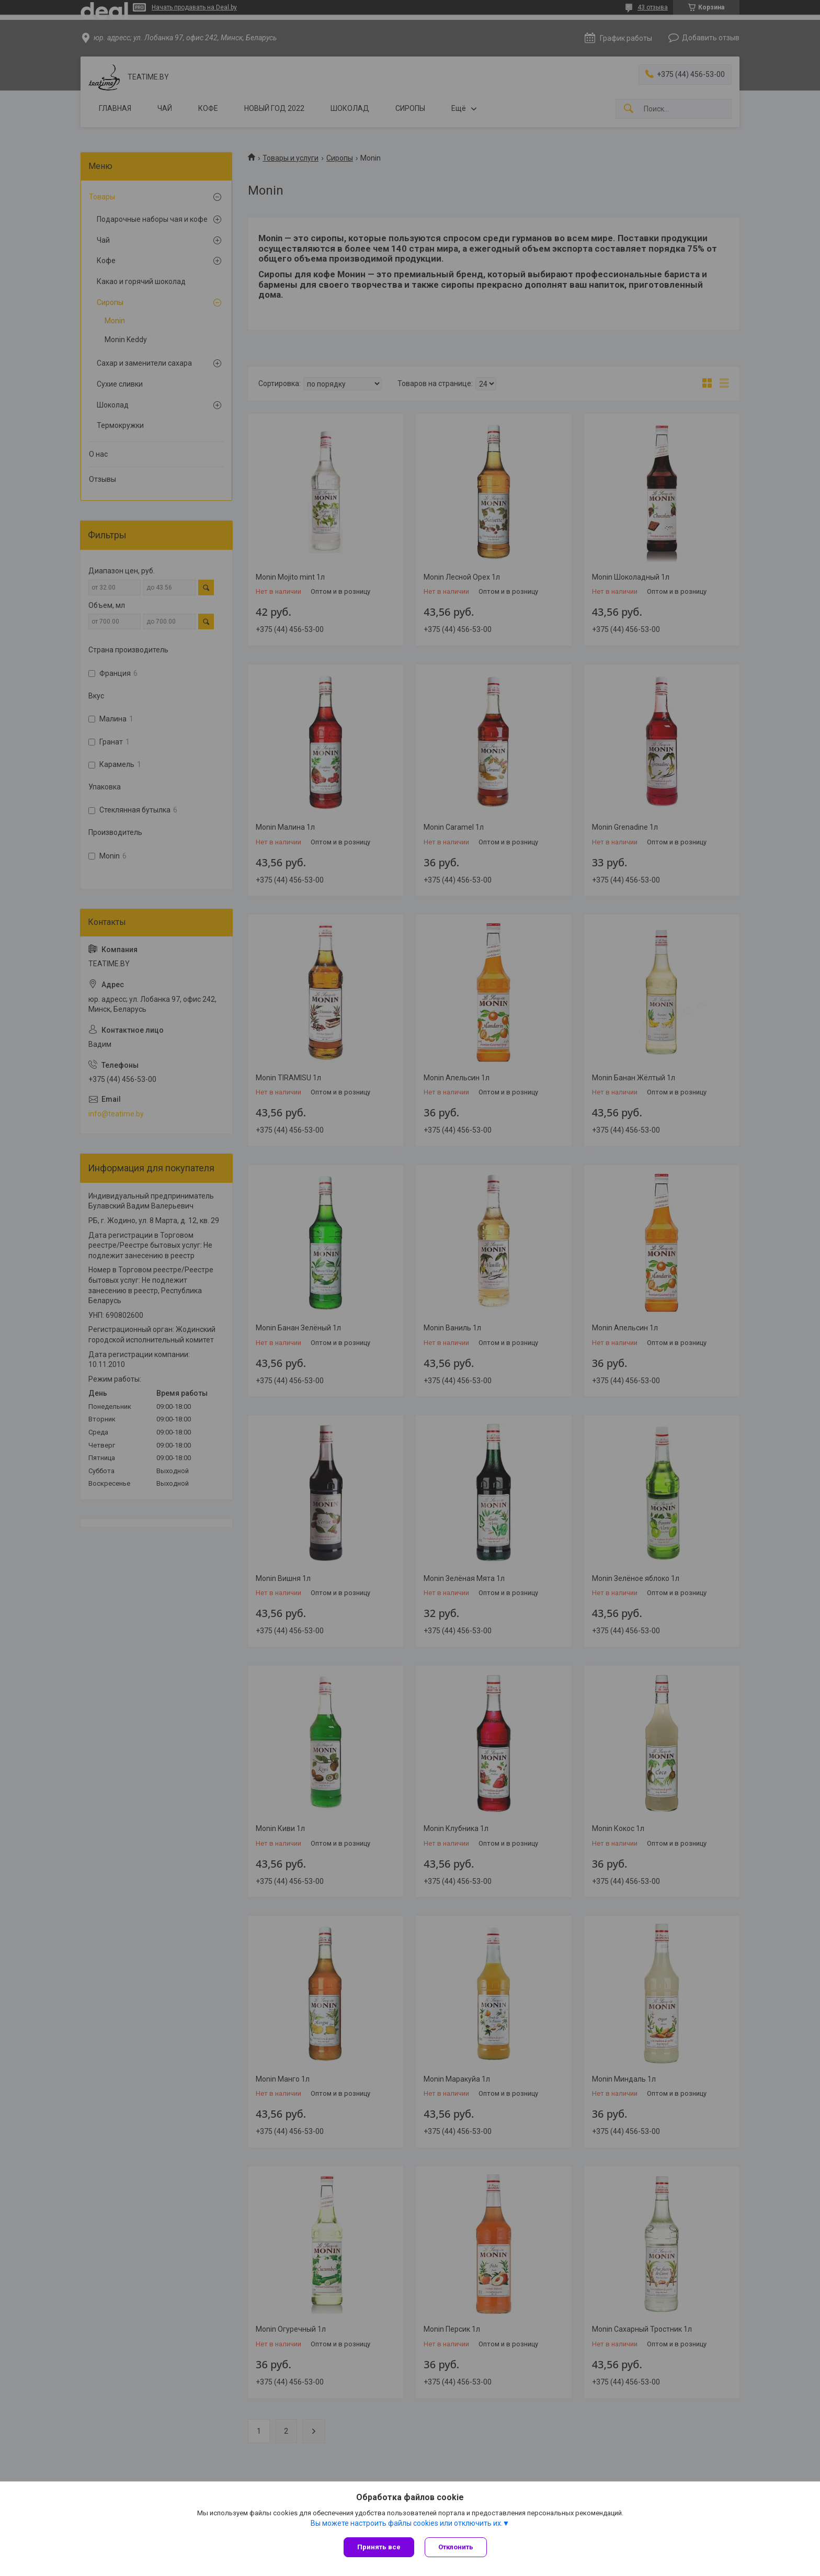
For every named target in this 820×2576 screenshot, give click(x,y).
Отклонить (455, 2547)
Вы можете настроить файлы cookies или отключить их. (407, 2523)
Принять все (379, 2547)
